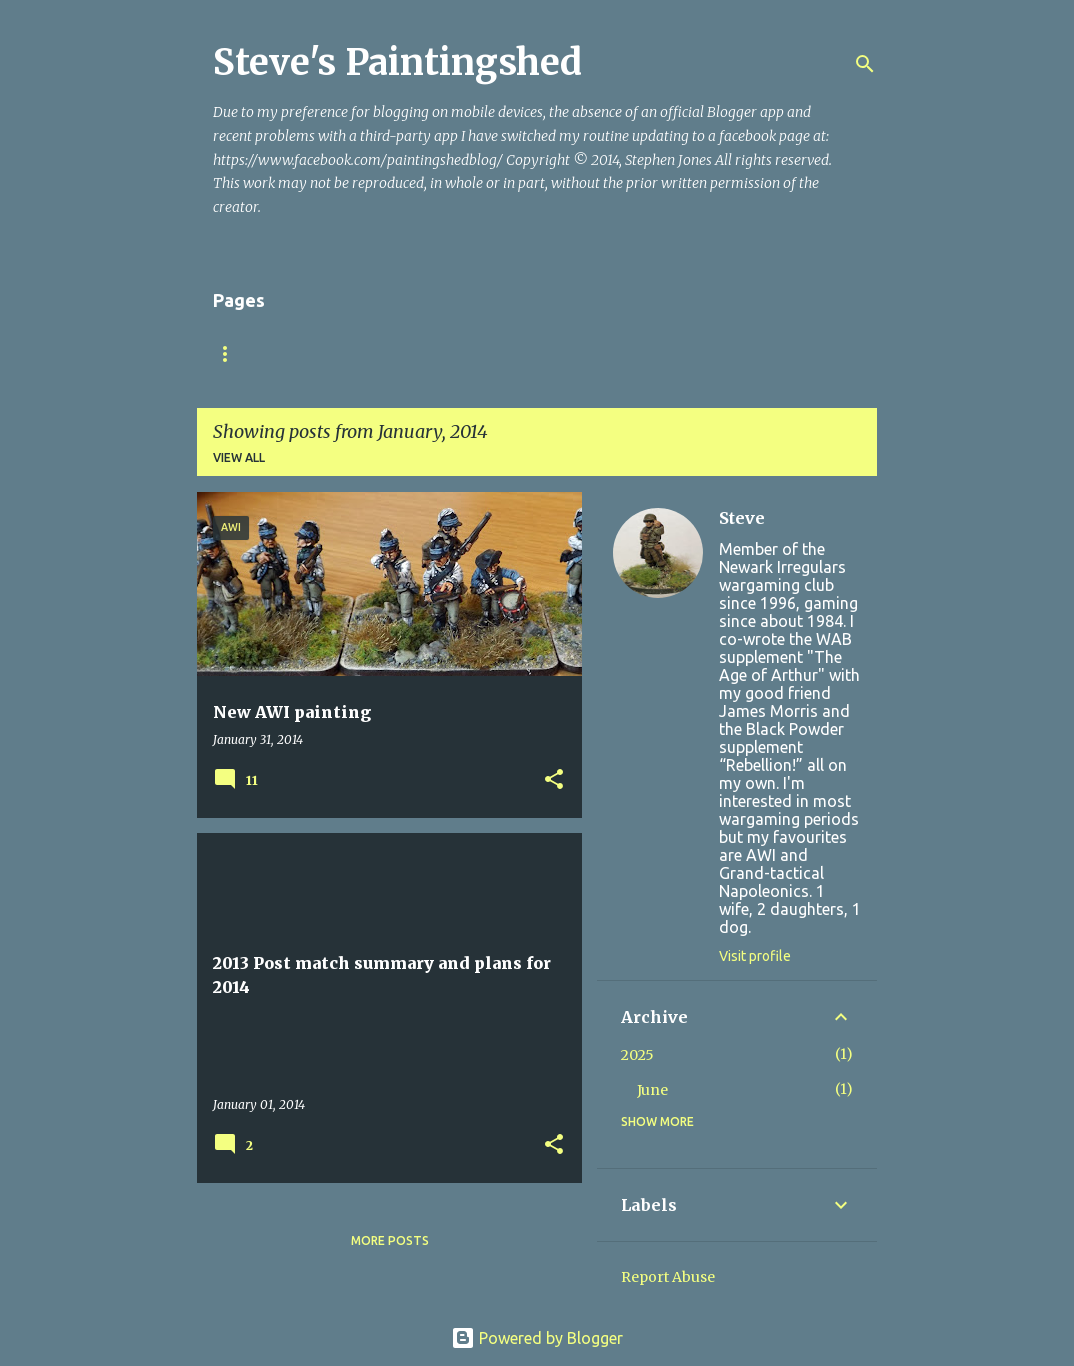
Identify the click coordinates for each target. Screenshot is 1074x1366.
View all (239, 457)
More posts (390, 1240)
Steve (742, 518)
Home (232, 353)
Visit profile (755, 956)
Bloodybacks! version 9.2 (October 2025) (433, 353)
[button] (554, 780)
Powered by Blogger (537, 1338)
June (652, 1090)
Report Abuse (668, 1277)
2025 (637, 1055)
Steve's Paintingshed (397, 62)
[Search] (865, 64)
